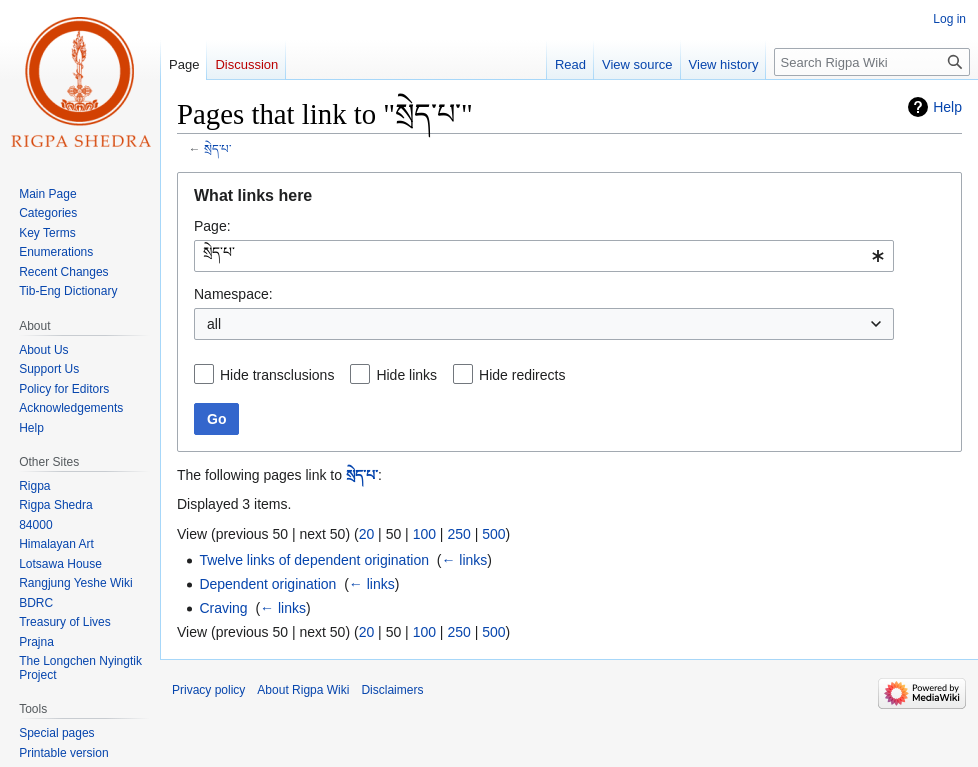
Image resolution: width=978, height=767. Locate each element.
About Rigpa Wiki (303, 690)
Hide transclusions (277, 375)
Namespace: (233, 294)
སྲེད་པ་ (217, 148)
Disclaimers (392, 690)
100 (424, 534)
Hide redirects (522, 375)
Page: (212, 226)
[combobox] (544, 256)
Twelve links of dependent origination (314, 560)
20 (367, 534)
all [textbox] (214, 324)
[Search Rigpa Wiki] (872, 62)
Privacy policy (208, 690)
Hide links (406, 375)
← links (464, 560)
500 (493, 534)
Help (947, 107)
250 (458, 534)
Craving (223, 608)
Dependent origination (267, 584)
